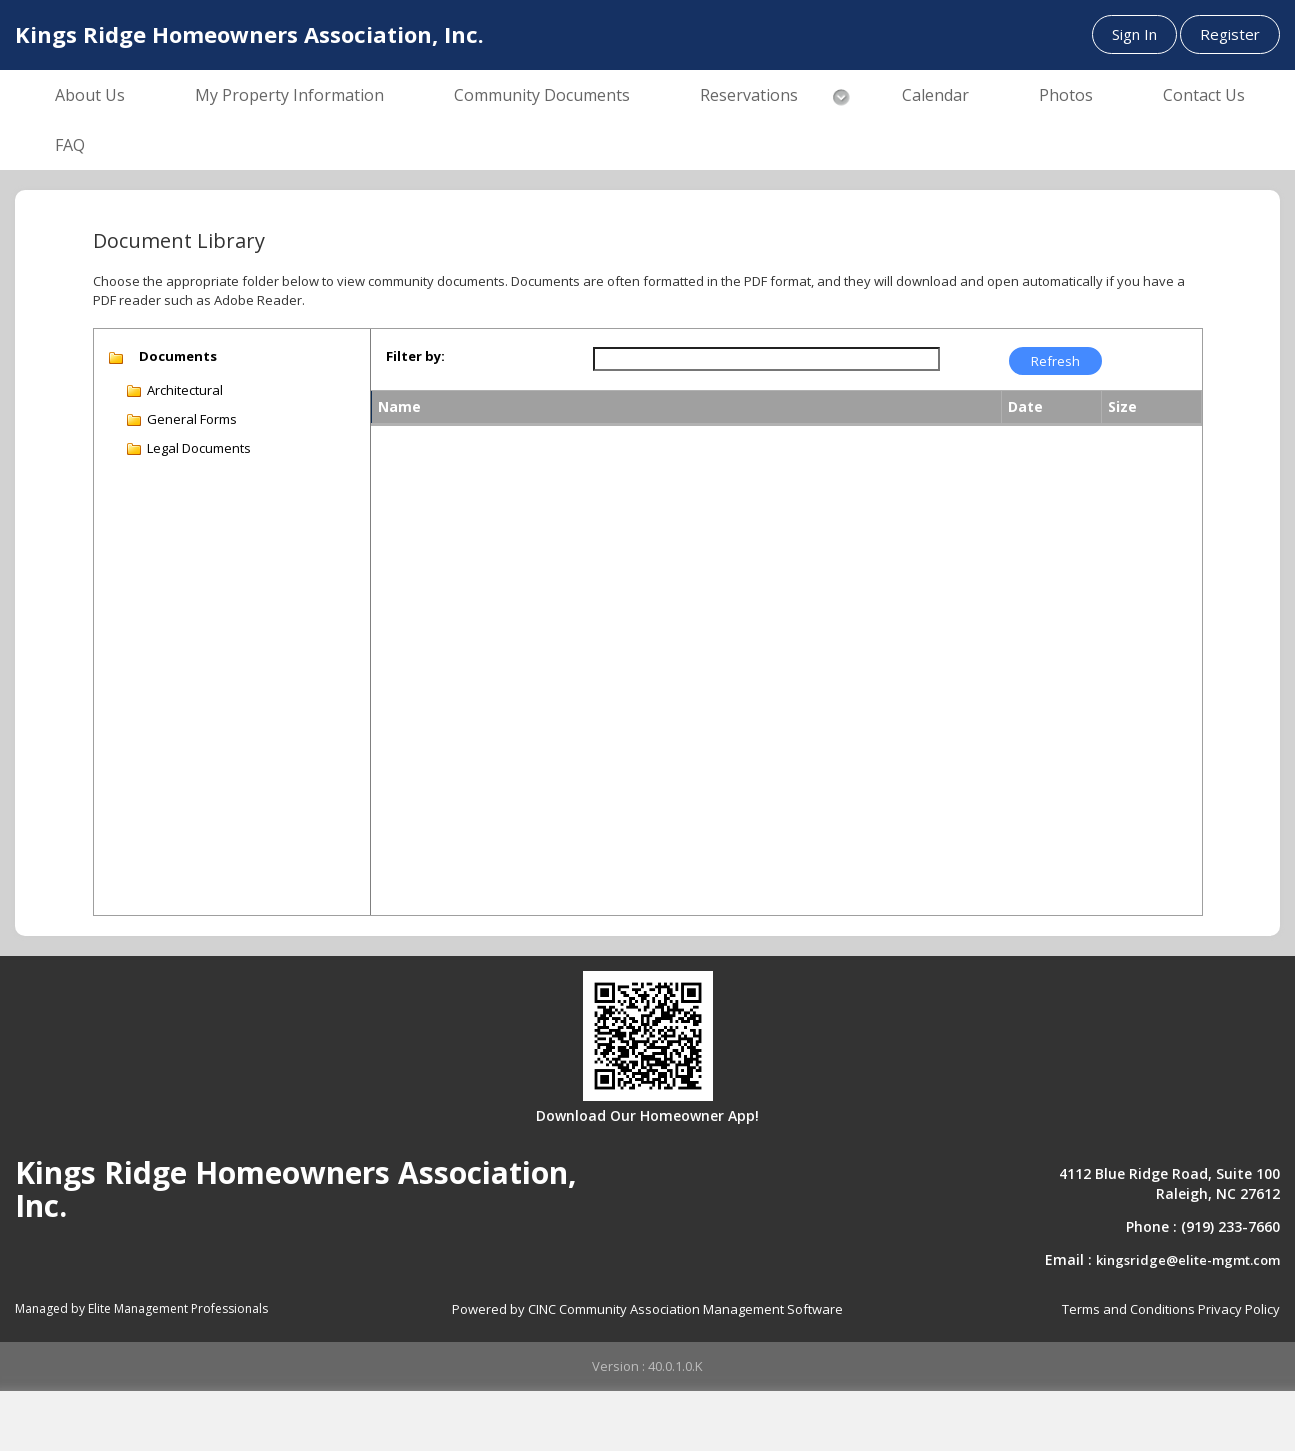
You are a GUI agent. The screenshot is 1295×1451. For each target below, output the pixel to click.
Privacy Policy (1239, 1309)
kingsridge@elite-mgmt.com (1188, 1260)
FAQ (70, 145)
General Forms (192, 419)
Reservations (749, 95)
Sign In (1134, 34)
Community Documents (542, 95)
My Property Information (289, 95)
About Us (90, 95)
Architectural (185, 390)
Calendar (935, 95)
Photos (1066, 95)
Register (1230, 34)
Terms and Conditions (1128, 1309)
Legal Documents (199, 448)
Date (1025, 406)
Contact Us (1204, 95)
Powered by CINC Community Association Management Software (647, 1309)
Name (399, 406)
